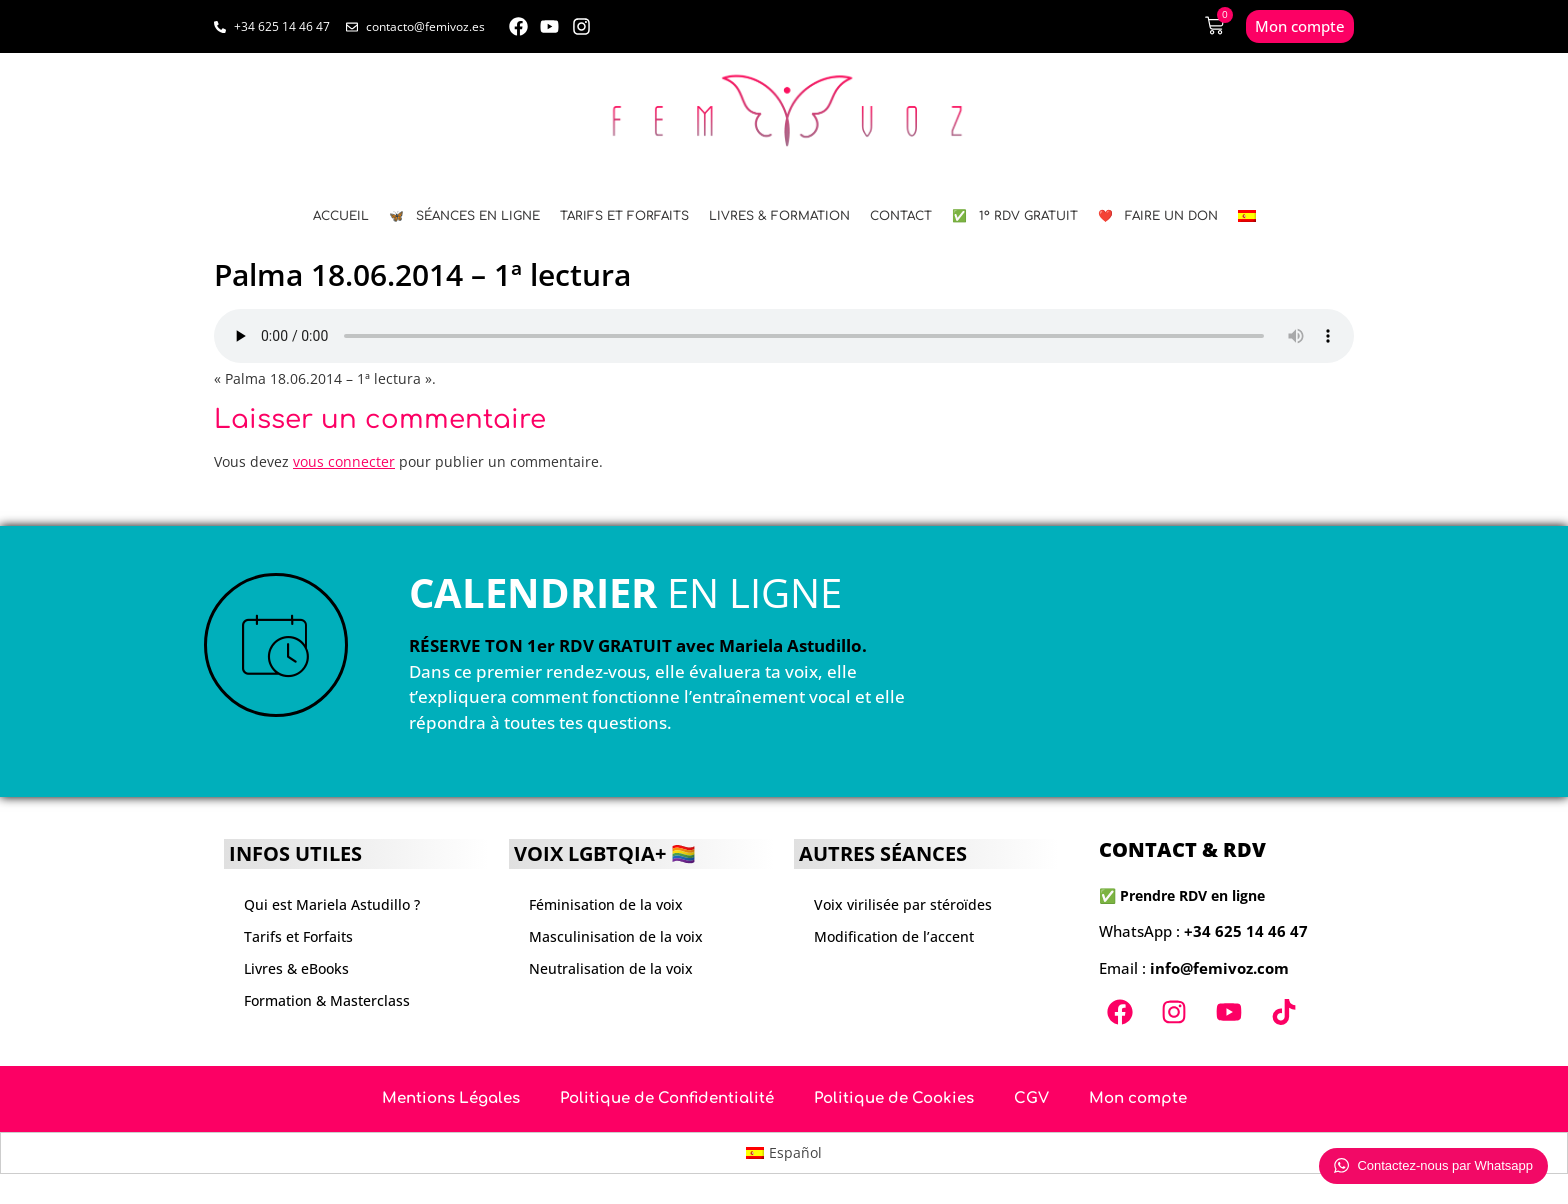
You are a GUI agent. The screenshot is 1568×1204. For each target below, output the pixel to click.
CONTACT (901, 216)
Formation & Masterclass (327, 1000)
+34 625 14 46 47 (1246, 931)
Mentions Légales (451, 1098)
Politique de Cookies (894, 1098)
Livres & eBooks (296, 968)
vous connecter (344, 461)
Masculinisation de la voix (616, 936)
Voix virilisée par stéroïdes (903, 904)
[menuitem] (1247, 216)
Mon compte (1138, 1098)
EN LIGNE (625, 592)
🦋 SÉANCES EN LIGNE (464, 216)
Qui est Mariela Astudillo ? (332, 904)
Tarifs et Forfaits (624, 216)
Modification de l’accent (894, 936)
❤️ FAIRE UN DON (1158, 216)
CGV (1031, 1098)
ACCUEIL (341, 216)
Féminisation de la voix (606, 904)
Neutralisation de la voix (611, 968)
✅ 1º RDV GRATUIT (1015, 216)
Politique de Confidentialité (667, 1098)
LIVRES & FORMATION (779, 216)
